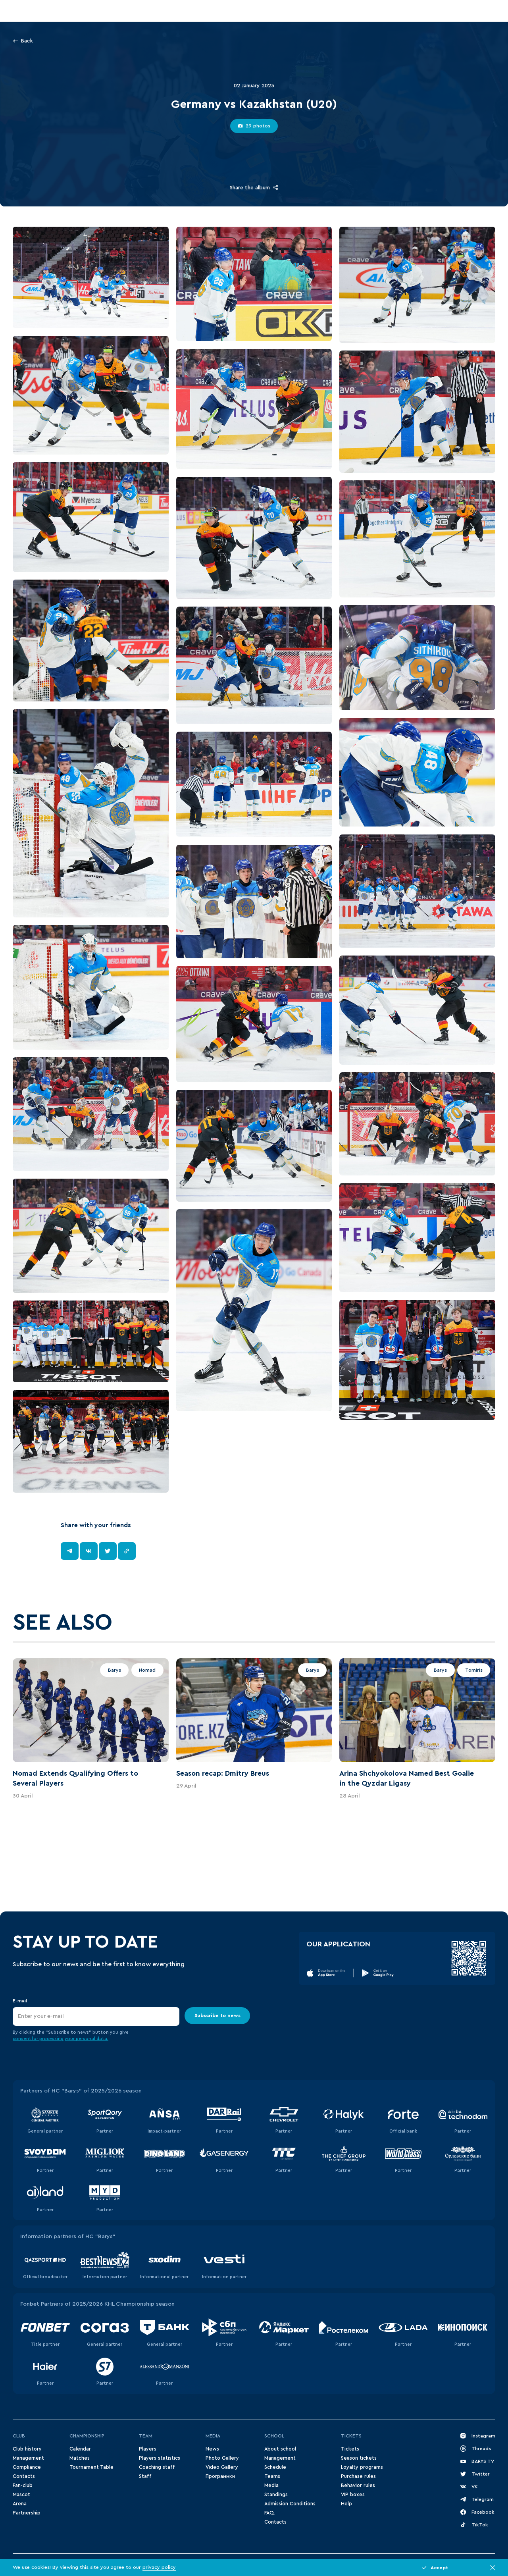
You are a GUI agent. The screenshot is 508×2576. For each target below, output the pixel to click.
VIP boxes (353, 2494)
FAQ (268, 2512)
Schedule (275, 2467)
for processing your (53, 2039)
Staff (145, 2476)
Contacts (24, 2476)
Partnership (26, 2512)
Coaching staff (157, 2467)
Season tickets (359, 2458)
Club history (27, 2449)
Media (213, 2435)
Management (28, 2458)
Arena (20, 2503)
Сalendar (80, 2449)
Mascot (21, 2494)
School (274, 2435)
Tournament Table (91, 2467)
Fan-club (23, 2485)
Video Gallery (222, 2467)
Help (346, 2503)
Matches (79, 2458)
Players (147, 2449)
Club (19, 2435)
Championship (86, 2435)
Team (145, 2435)
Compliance (27, 2467)
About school (280, 2449)
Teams (272, 2476)
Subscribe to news (217, 2015)
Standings (276, 2494)
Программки (220, 2476)
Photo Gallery (222, 2458)
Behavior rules (358, 2485)
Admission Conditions (290, 2503)
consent (22, 2039)
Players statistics (159, 2458)
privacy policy (159, 2567)
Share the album (254, 187)
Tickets (351, 2435)
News (212, 2449)
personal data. (92, 2039)
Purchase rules (358, 2476)
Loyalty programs (362, 2467)
